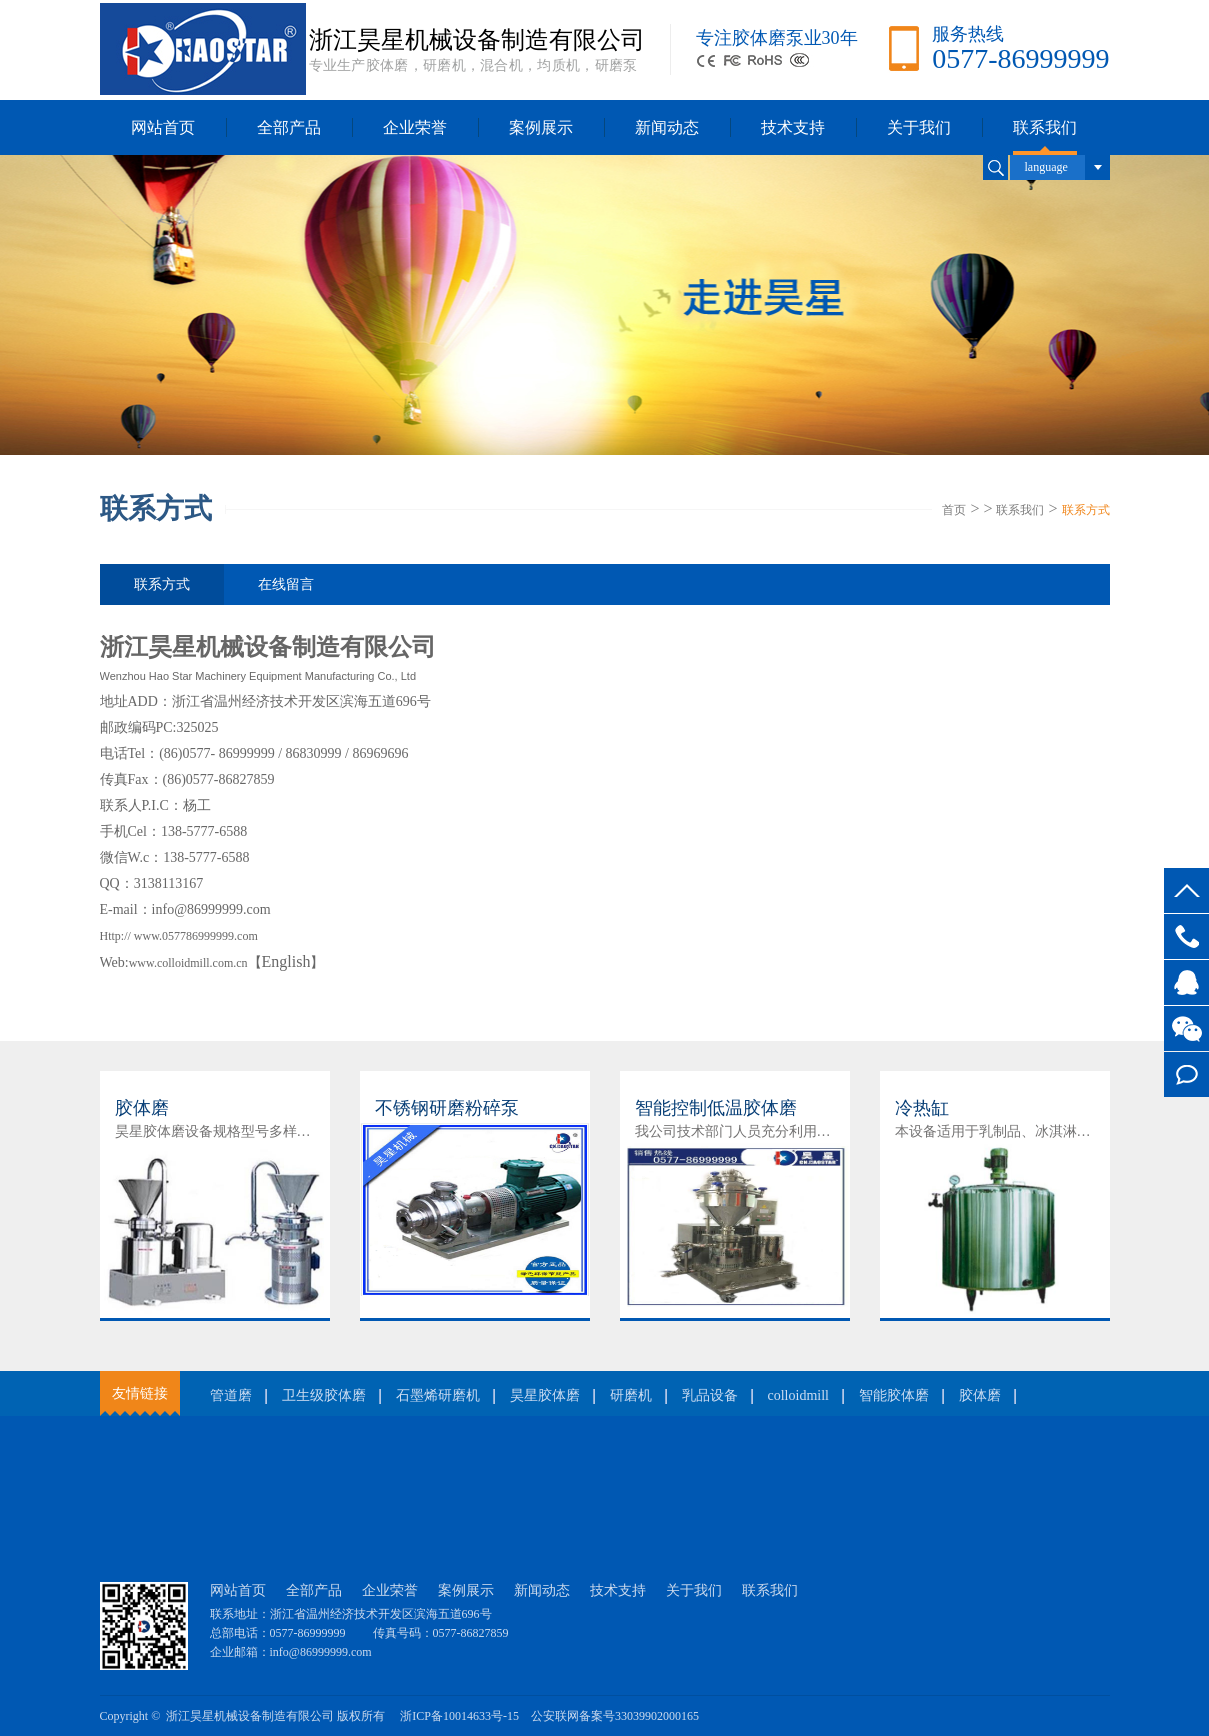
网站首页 (163, 127)
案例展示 (541, 127)
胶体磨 (980, 1395)
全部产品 (289, 127)
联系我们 (1045, 127)
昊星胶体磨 (545, 1395)
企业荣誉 (415, 127)
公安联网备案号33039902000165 (615, 1716)
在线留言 (1186, 1074)
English (286, 961)
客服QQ (1186, 982)
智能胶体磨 (894, 1395)
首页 (954, 510)
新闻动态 (667, 127)
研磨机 (631, 1395)
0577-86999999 (1186, 936)
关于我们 (919, 127)
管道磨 (231, 1395)
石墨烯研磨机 (438, 1395)
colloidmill (798, 1395)
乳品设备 (710, 1395)
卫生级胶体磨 (324, 1395)
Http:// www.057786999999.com (179, 936)
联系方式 (1086, 510)
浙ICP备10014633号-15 (459, 1716)
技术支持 (793, 127)
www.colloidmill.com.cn (188, 963)
